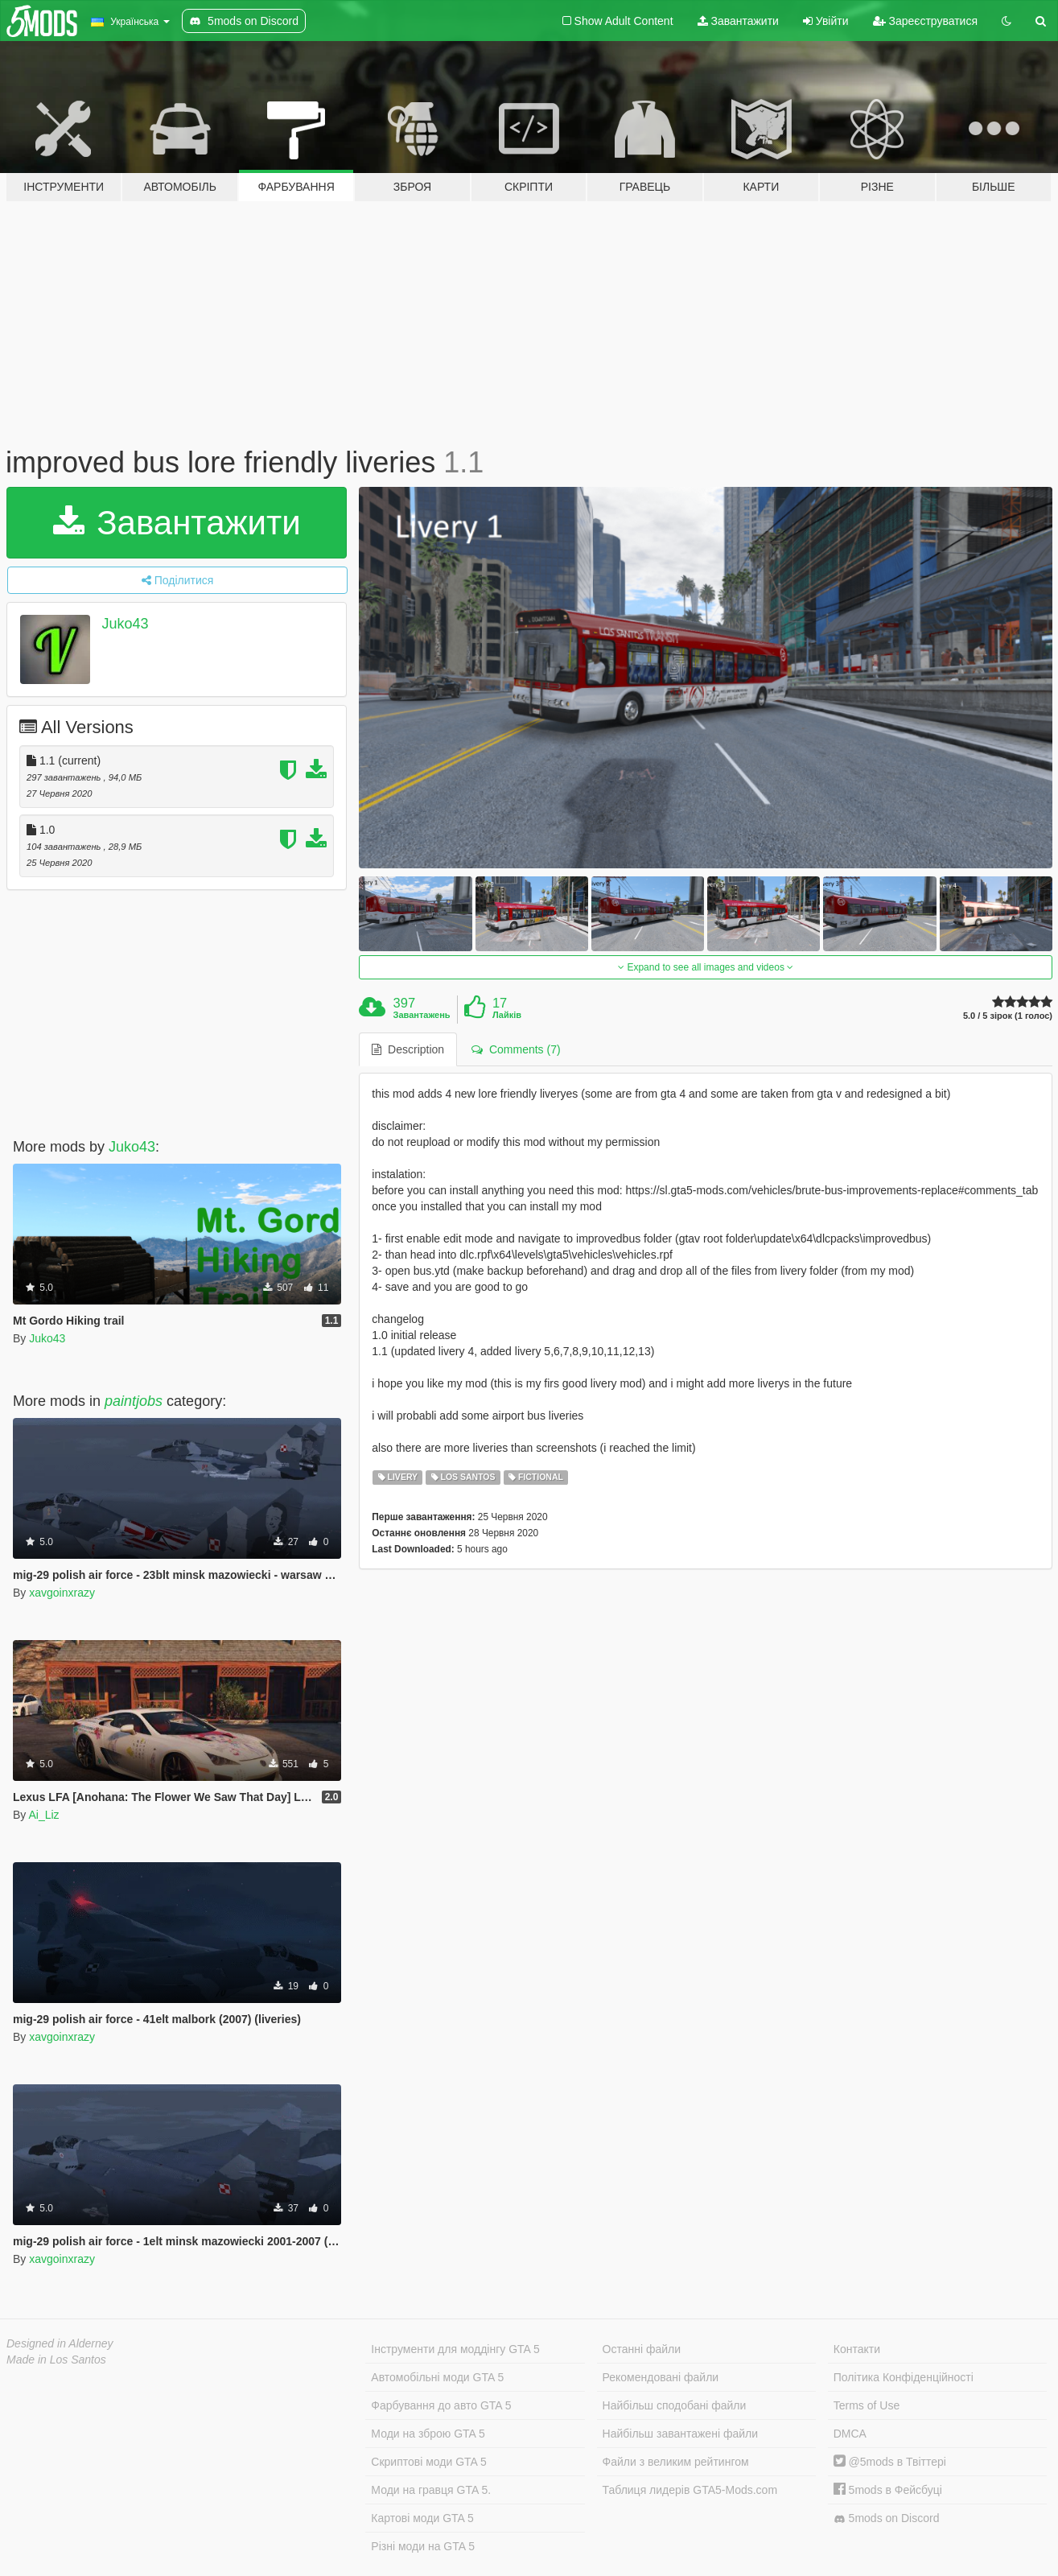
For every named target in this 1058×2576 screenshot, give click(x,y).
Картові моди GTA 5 (422, 2518)
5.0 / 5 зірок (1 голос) (1007, 1016)
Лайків (506, 1015)
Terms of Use (867, 2405)
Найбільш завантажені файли (680, 2433)
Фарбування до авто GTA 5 (441, 2405)
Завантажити (738, 20)
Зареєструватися (925, 20)
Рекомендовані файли (661, 2377)
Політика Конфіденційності (904, 2377)
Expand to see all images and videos (705, 967)
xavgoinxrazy (62, 1592)
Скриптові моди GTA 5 (429, 2461)
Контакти (857, 2349)
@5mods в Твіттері (890, 2461)
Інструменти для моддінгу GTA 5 (455, 2349)
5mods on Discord (887, 2518)
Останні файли (642, 2349)
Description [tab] (408, 1049)
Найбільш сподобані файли (675, 2405)
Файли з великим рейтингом (676, 2461)
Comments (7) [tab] (515, 1049)
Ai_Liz (43, 1814)
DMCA (850, 2433)
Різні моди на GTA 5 (423, 2546)
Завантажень (422, 1015)
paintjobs (134, 1401)
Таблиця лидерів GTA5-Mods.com (690, 2489)
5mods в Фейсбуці (888, 2490)
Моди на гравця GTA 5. (431, 2489)
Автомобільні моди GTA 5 (437, 2377)
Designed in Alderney (59, 2343)
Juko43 (125, 624)
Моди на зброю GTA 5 (427, 2433)
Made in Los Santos (56, 2359)
